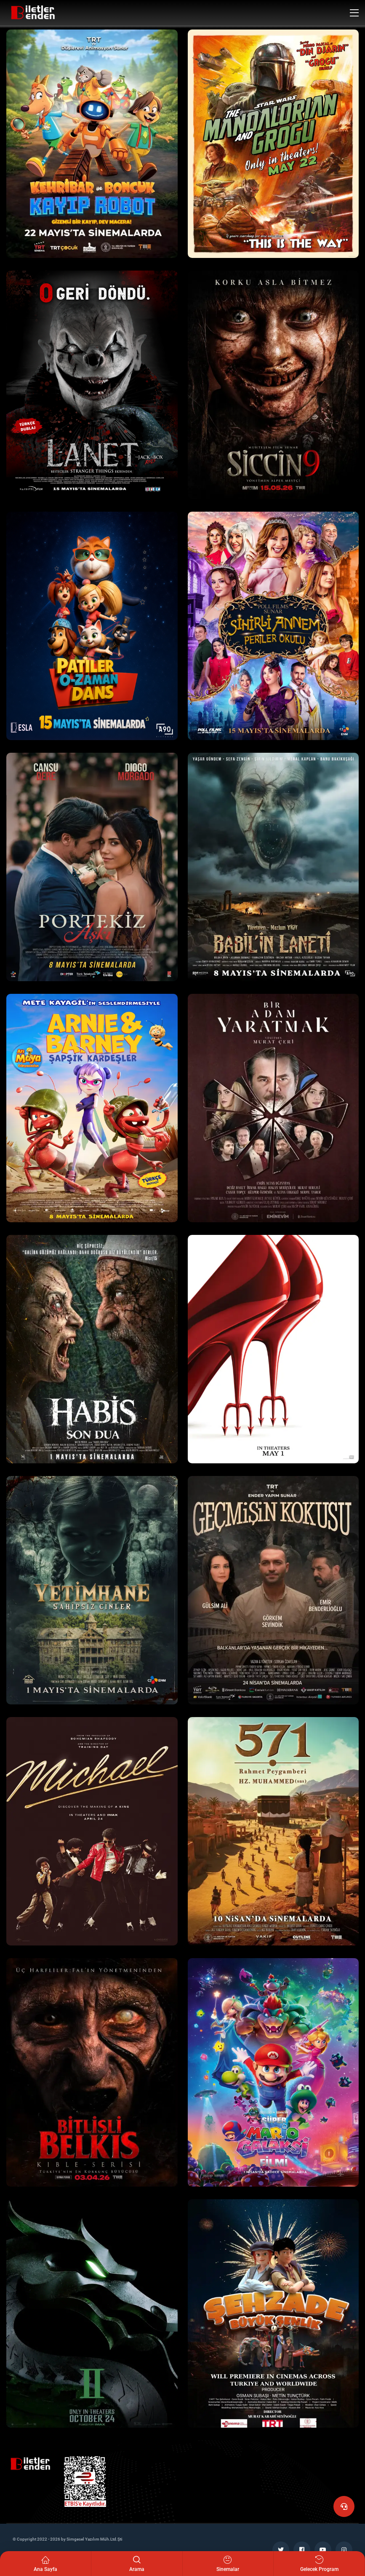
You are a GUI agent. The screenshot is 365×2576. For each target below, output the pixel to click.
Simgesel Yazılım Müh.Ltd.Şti (95, 2539)
